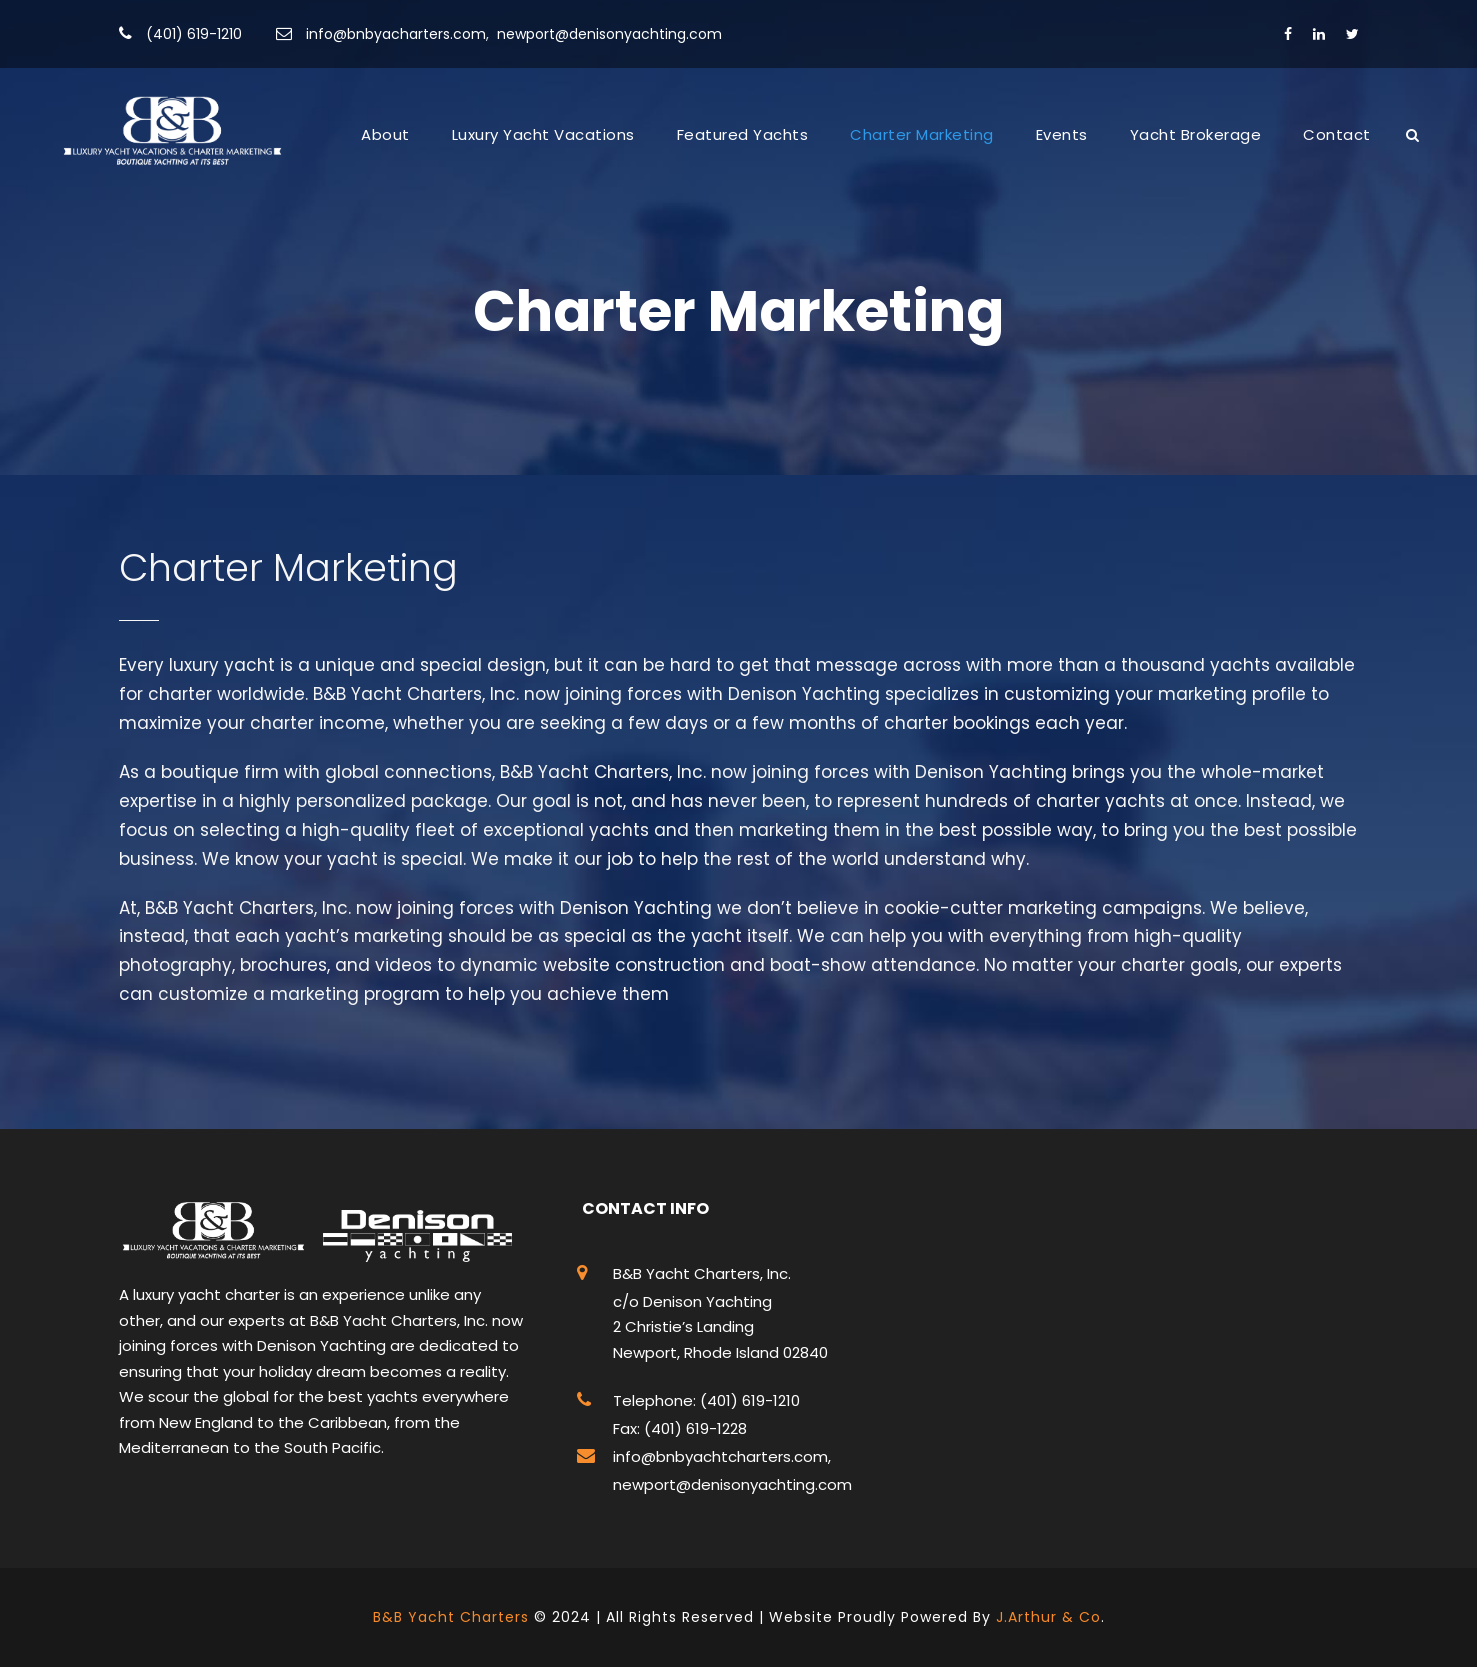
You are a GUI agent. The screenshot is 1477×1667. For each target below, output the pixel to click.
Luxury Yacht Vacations (543, 134)
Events (1062, 134)
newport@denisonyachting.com (609, 34)
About (385, 134)
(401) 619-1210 (194, 34)
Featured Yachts (743, 134)
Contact (1337, 134)
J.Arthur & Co (1048, 1617)
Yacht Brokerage (1196, 134)
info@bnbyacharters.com (396, 34)
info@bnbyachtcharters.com (720, 1456)
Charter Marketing (922, 134)
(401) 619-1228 (693, 1428)
